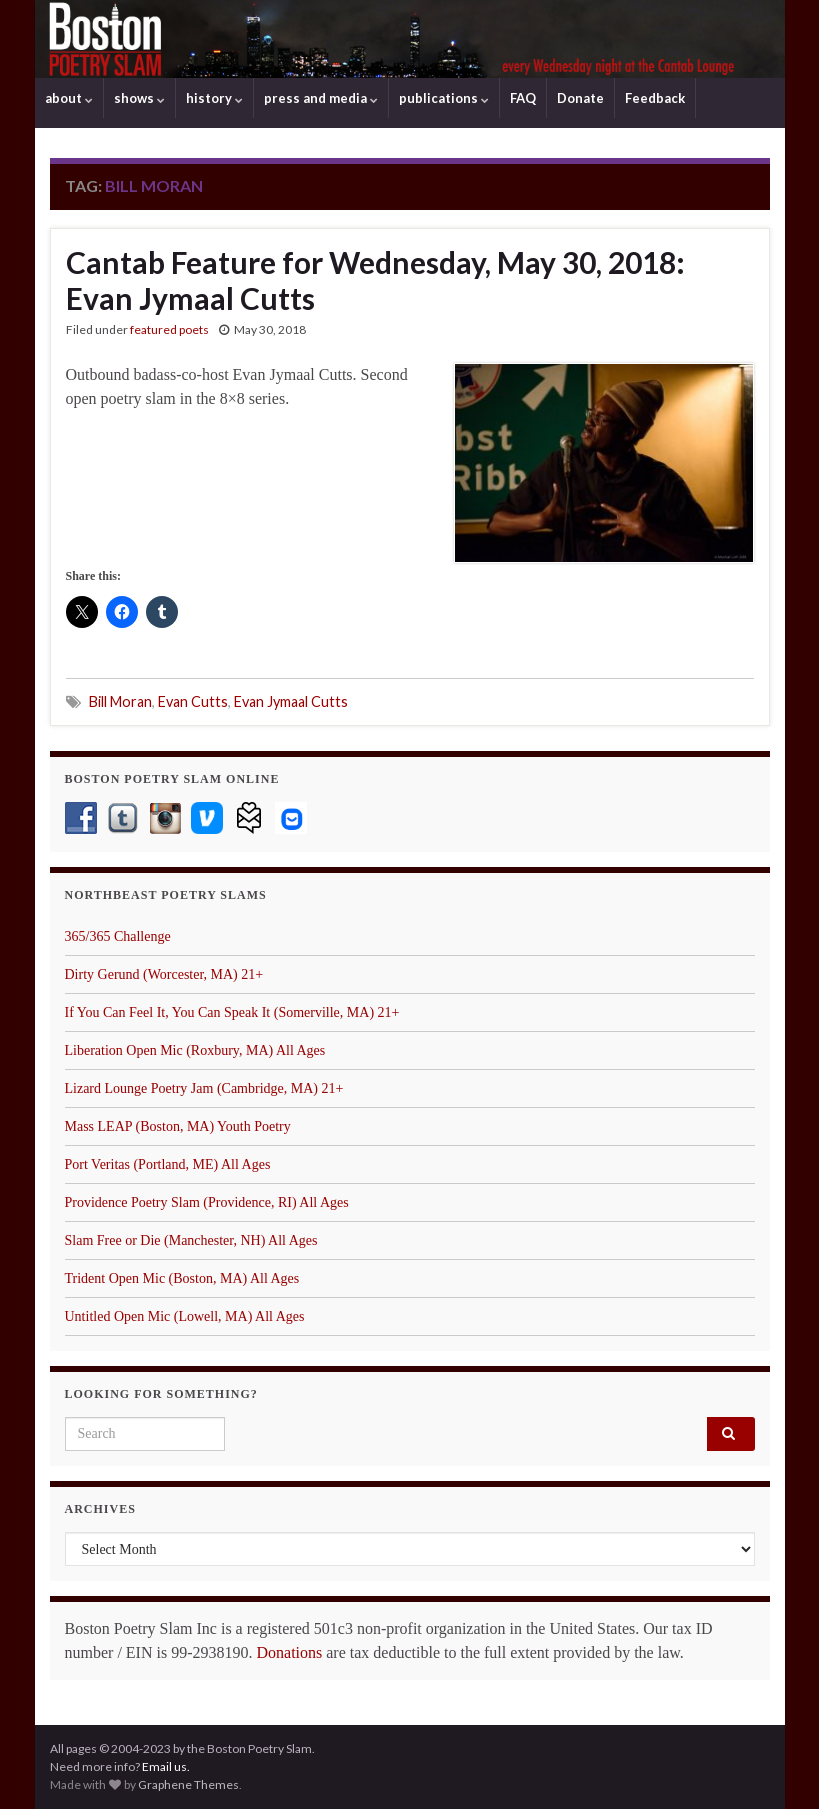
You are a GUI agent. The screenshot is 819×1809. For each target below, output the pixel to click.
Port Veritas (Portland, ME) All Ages (168, 1164)
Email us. (166, 1766)
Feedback (655, 98)
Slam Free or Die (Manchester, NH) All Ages (191, 1240)
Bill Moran (120, 701)
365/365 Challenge (118, 936)
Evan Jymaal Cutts (291, 701)
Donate (580, 98)
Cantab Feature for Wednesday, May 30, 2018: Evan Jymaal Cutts (375, 280)
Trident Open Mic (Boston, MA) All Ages (182, 1278)
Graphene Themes (188, 1784)
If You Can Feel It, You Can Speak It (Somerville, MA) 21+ (232, 1012)
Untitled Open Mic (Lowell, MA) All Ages (185, 1316)
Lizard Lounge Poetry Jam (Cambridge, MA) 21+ (204, 1088)
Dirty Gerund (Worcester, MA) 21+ (164, 974)
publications (444, 98)
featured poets (169, 329)
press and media (321, 98)
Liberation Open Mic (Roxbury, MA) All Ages (195, 1050)
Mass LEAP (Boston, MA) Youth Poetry (178, 1126)
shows (139, 98)
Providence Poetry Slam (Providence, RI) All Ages (207, 1202)
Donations (289, 1652)
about (69, 98)
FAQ (523, 98)
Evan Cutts (193, 701)
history (214, 98)
